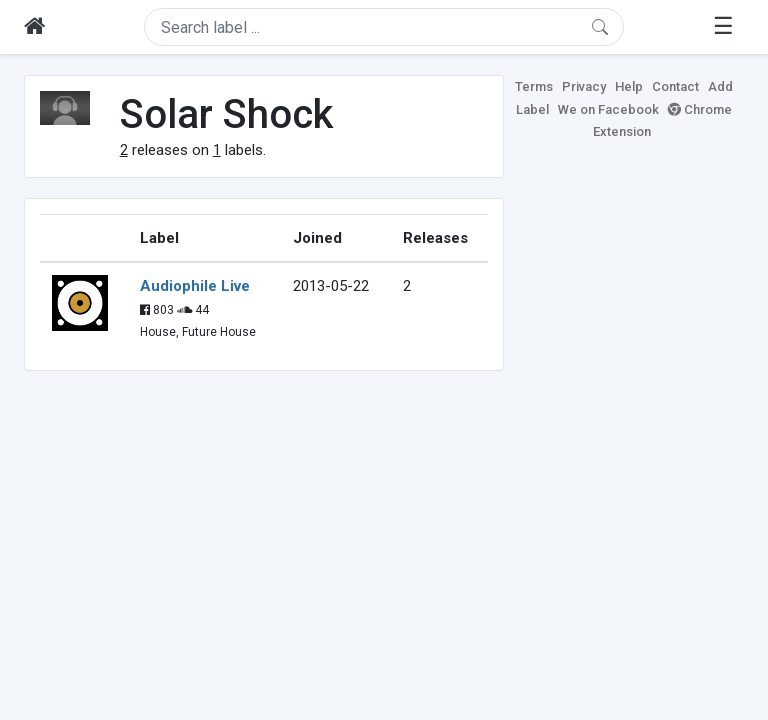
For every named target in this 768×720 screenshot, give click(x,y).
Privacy (584, 86)
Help (629, 86)
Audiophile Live (195, 286)
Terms (534, 86)
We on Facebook (608, 109)
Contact (675, 86)
